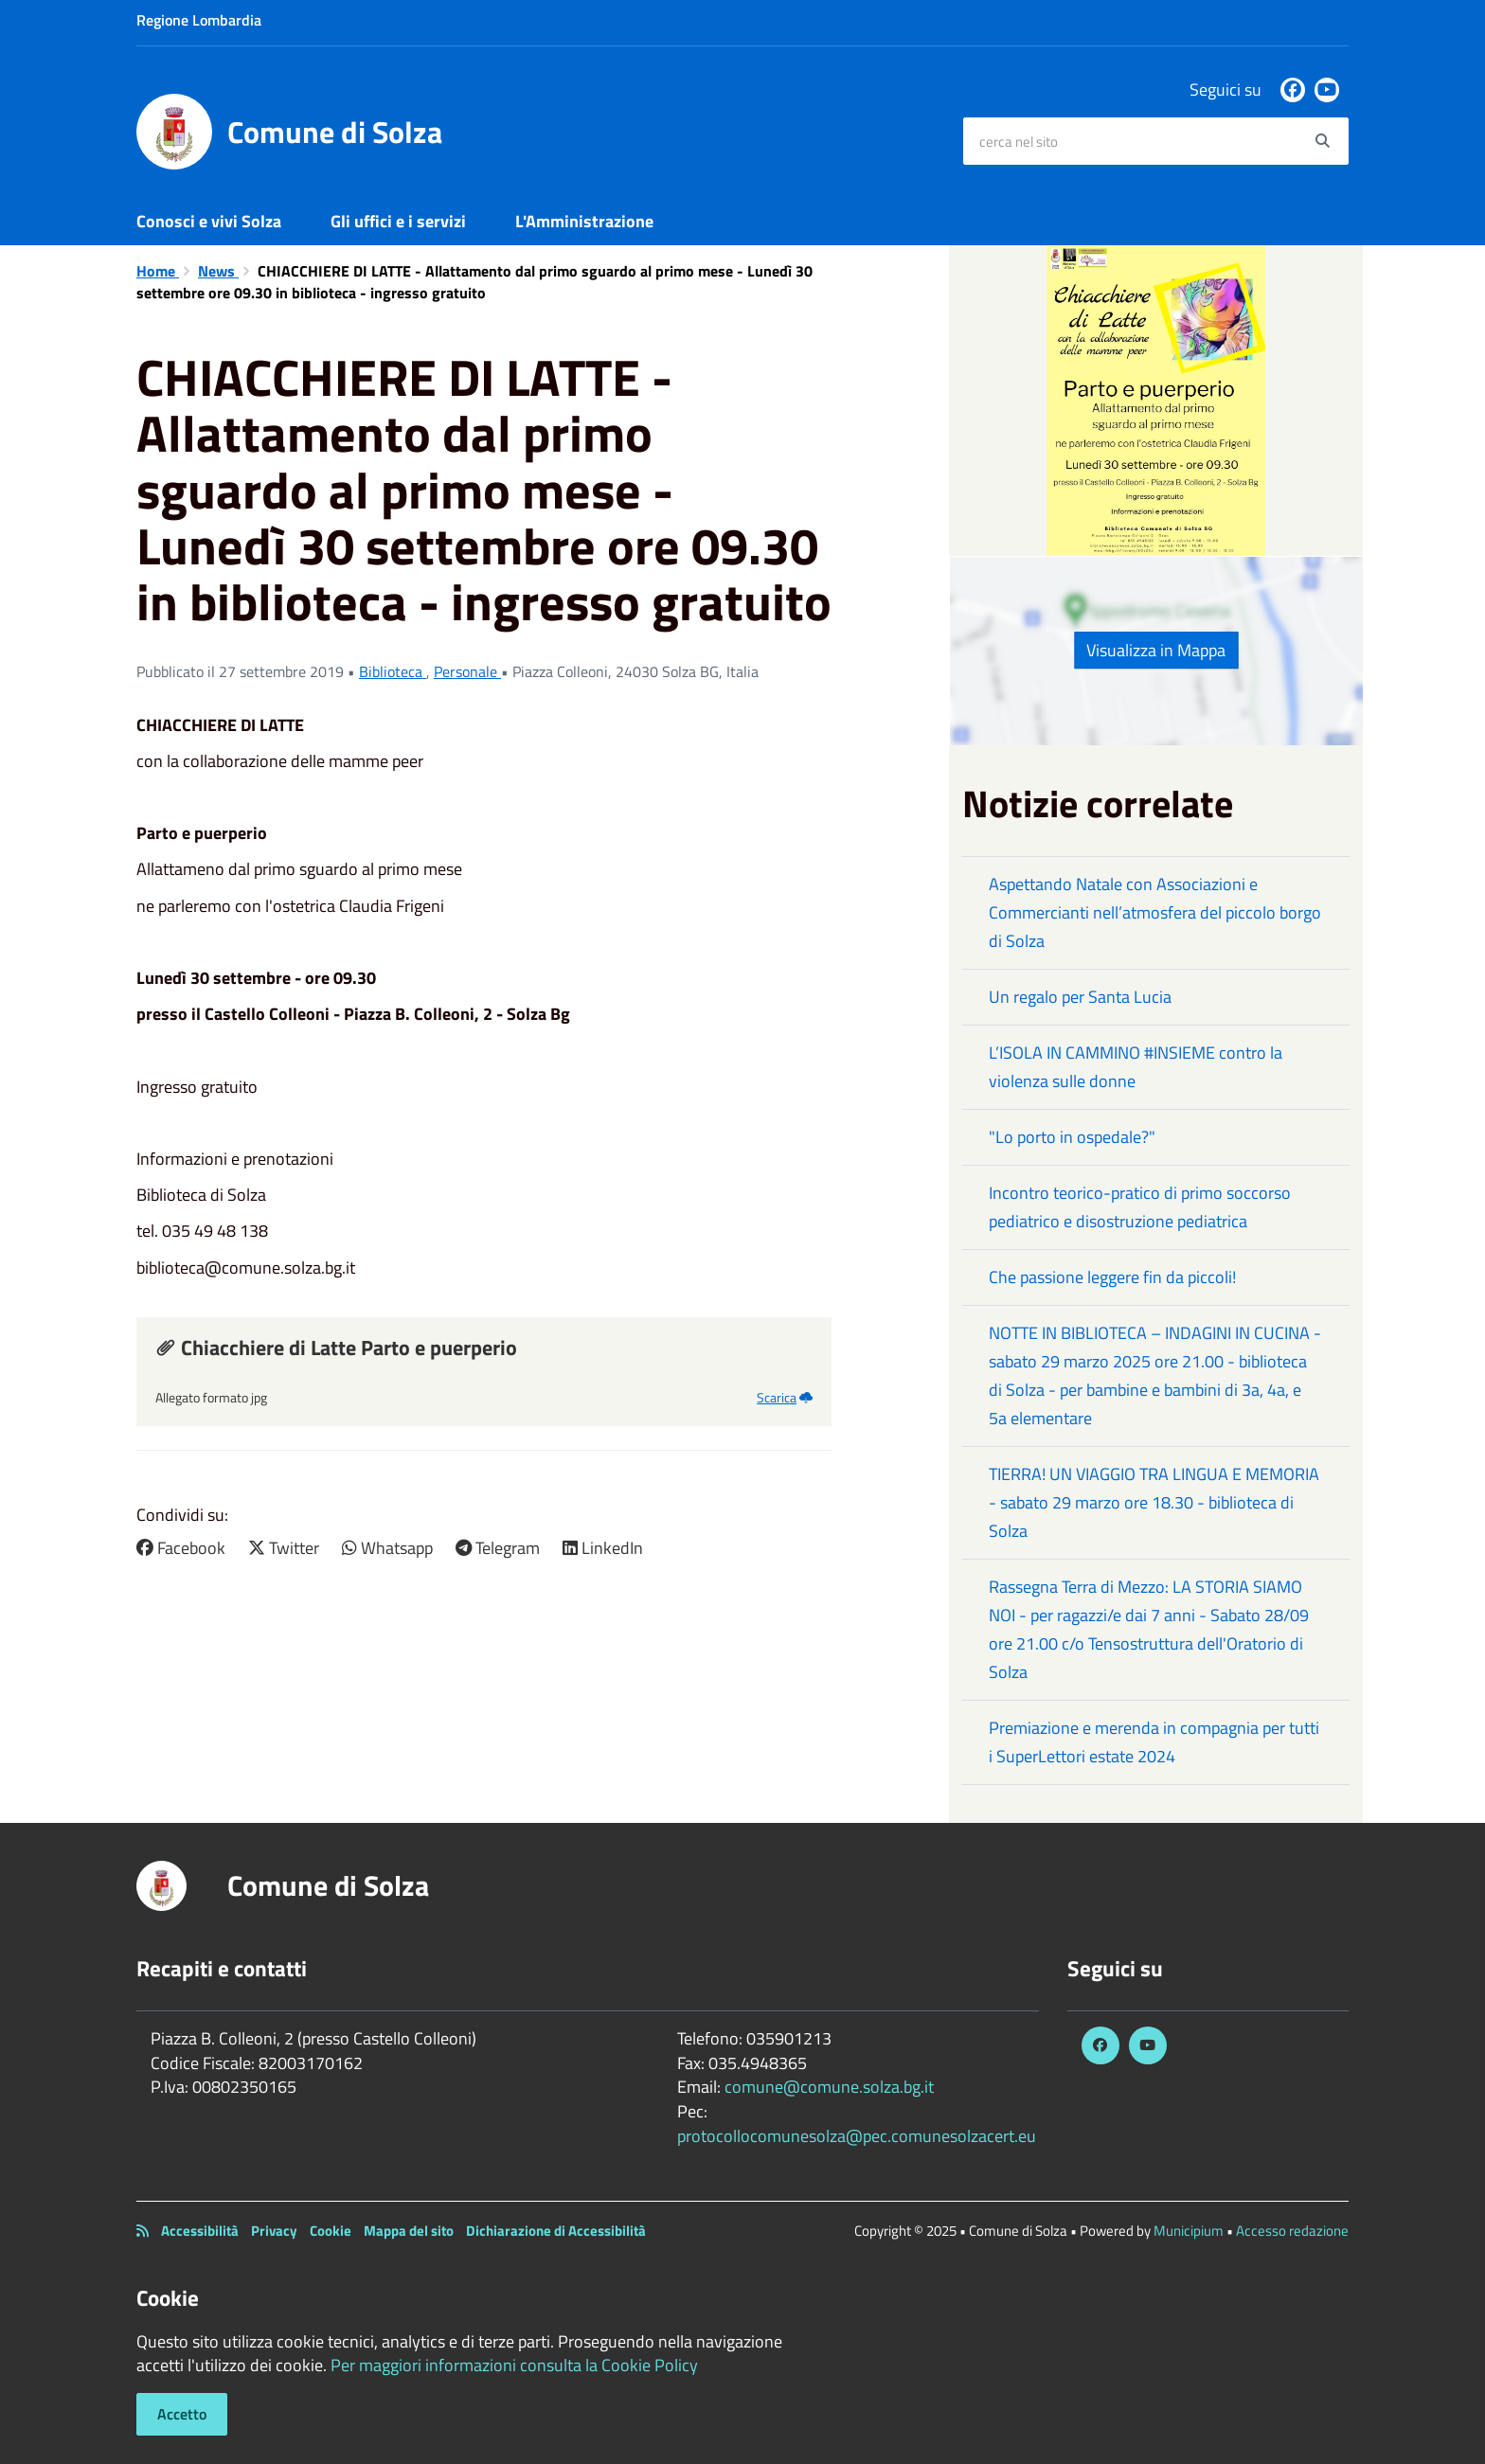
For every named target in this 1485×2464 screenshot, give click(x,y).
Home (157, 270)
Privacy (274, 2231)
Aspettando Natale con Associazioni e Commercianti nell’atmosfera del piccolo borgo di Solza (1155, 912)
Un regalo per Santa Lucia (1080, 996)
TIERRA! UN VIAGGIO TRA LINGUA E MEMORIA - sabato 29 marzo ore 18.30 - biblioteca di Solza (1154, 1502)
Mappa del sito (409, 2231)
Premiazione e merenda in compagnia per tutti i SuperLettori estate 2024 (1154, 1742)
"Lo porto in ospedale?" (1072, 1137)
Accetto (181, 2413)
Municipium (1189, 2230)
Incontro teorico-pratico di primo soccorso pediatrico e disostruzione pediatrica (1140, 1207)
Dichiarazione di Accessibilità (556, 2231)
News (218, 270)
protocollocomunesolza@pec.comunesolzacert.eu (856, 2136)
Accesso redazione (1292, 2230)
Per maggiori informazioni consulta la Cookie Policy (514, 2365)
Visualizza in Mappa (1156, 650)
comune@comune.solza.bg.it (829, 2086)
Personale (467, 671)
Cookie (330, 2231)
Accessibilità (200, 2231)
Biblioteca (392, 671)
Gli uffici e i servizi (398, 221)
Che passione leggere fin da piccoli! (1112, 1277)
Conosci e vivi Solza (208, 221)
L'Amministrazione (584, 221)
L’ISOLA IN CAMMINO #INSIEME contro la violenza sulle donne (1135, 1067)
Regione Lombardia (198, 20)
